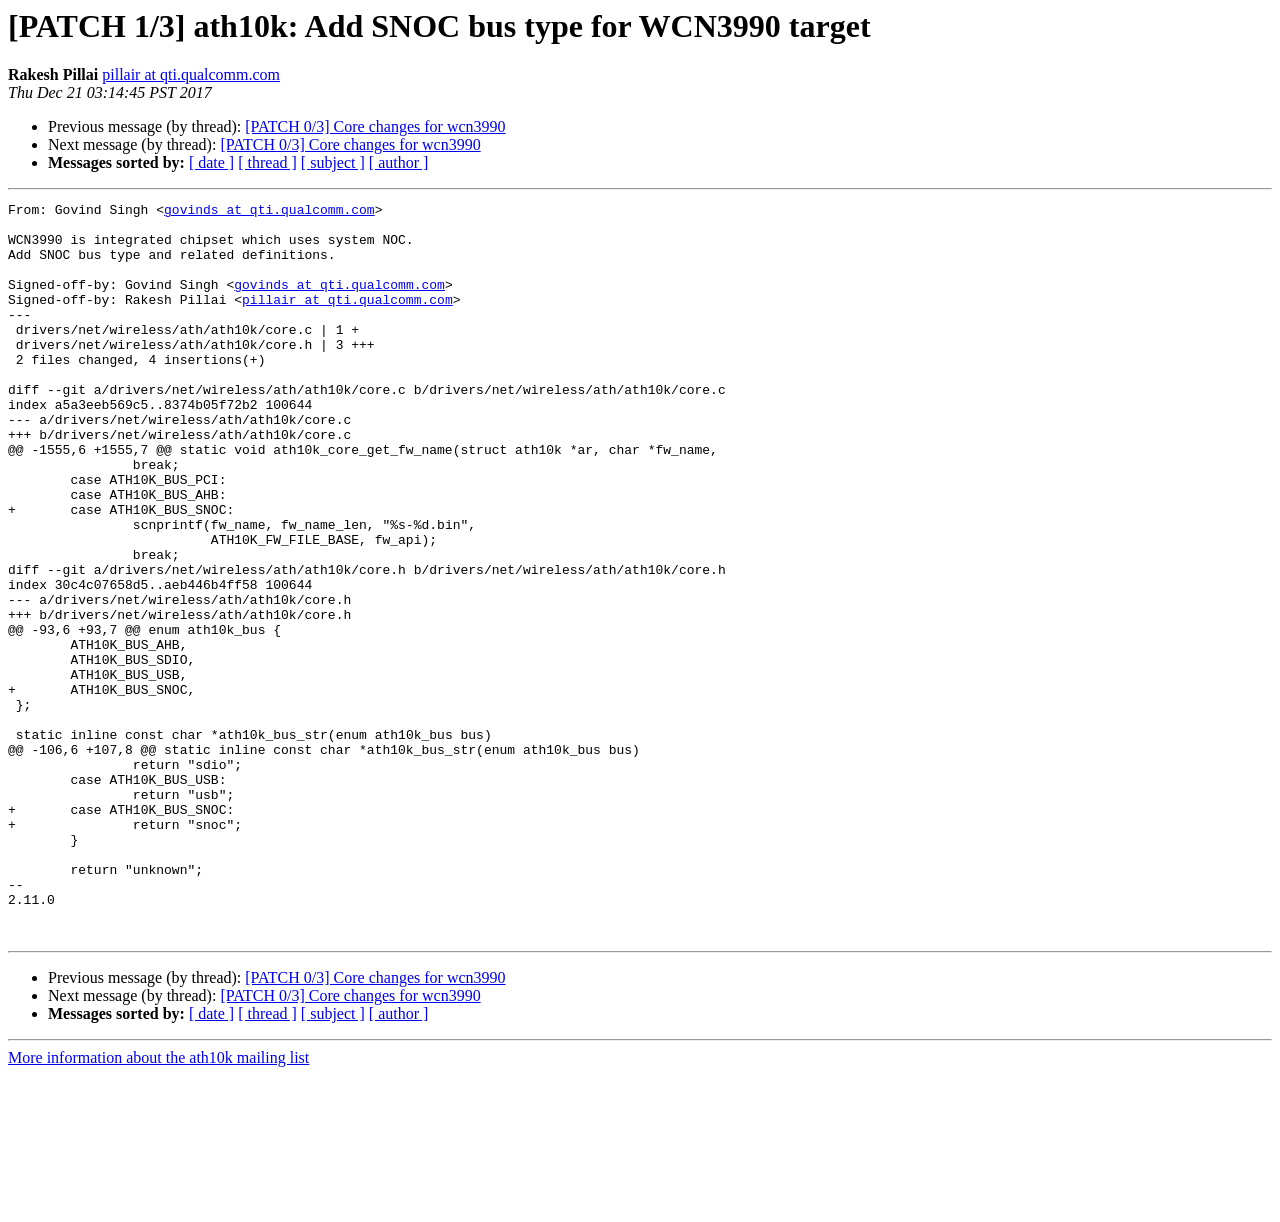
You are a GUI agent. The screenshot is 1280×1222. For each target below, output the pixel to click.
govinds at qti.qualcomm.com (269, 212)
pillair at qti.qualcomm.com (191, 74)
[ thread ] (267, 162)
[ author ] (399, 162)
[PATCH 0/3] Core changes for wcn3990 (375, 126)
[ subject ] (333, 162)
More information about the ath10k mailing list (158, 1204)
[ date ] (211, 162)
